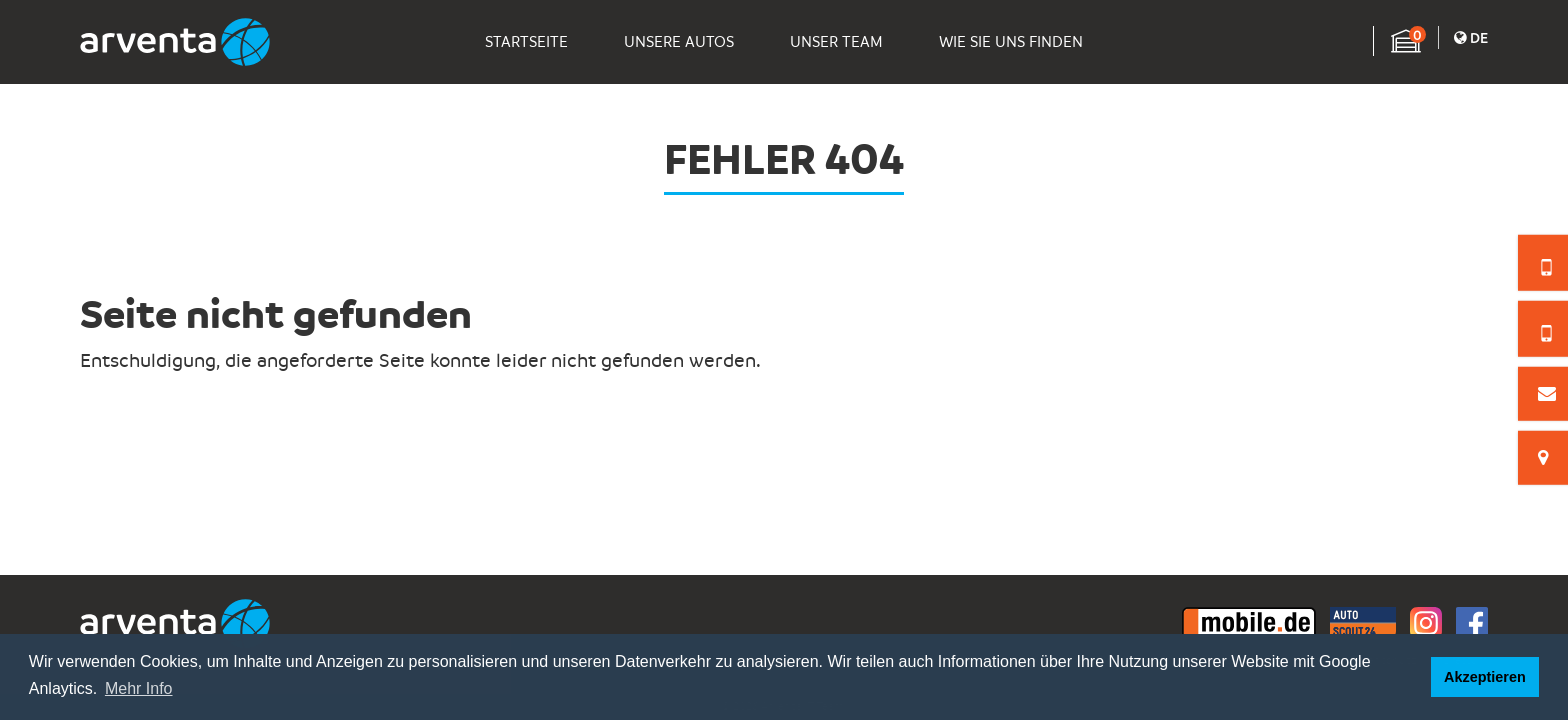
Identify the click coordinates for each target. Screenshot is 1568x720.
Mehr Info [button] (139, 688)
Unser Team (836, 42)
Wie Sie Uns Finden (1011, 42)
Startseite (526, 42)
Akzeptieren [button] (1485, 677)
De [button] (1471, 37)
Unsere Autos (679, 42)
